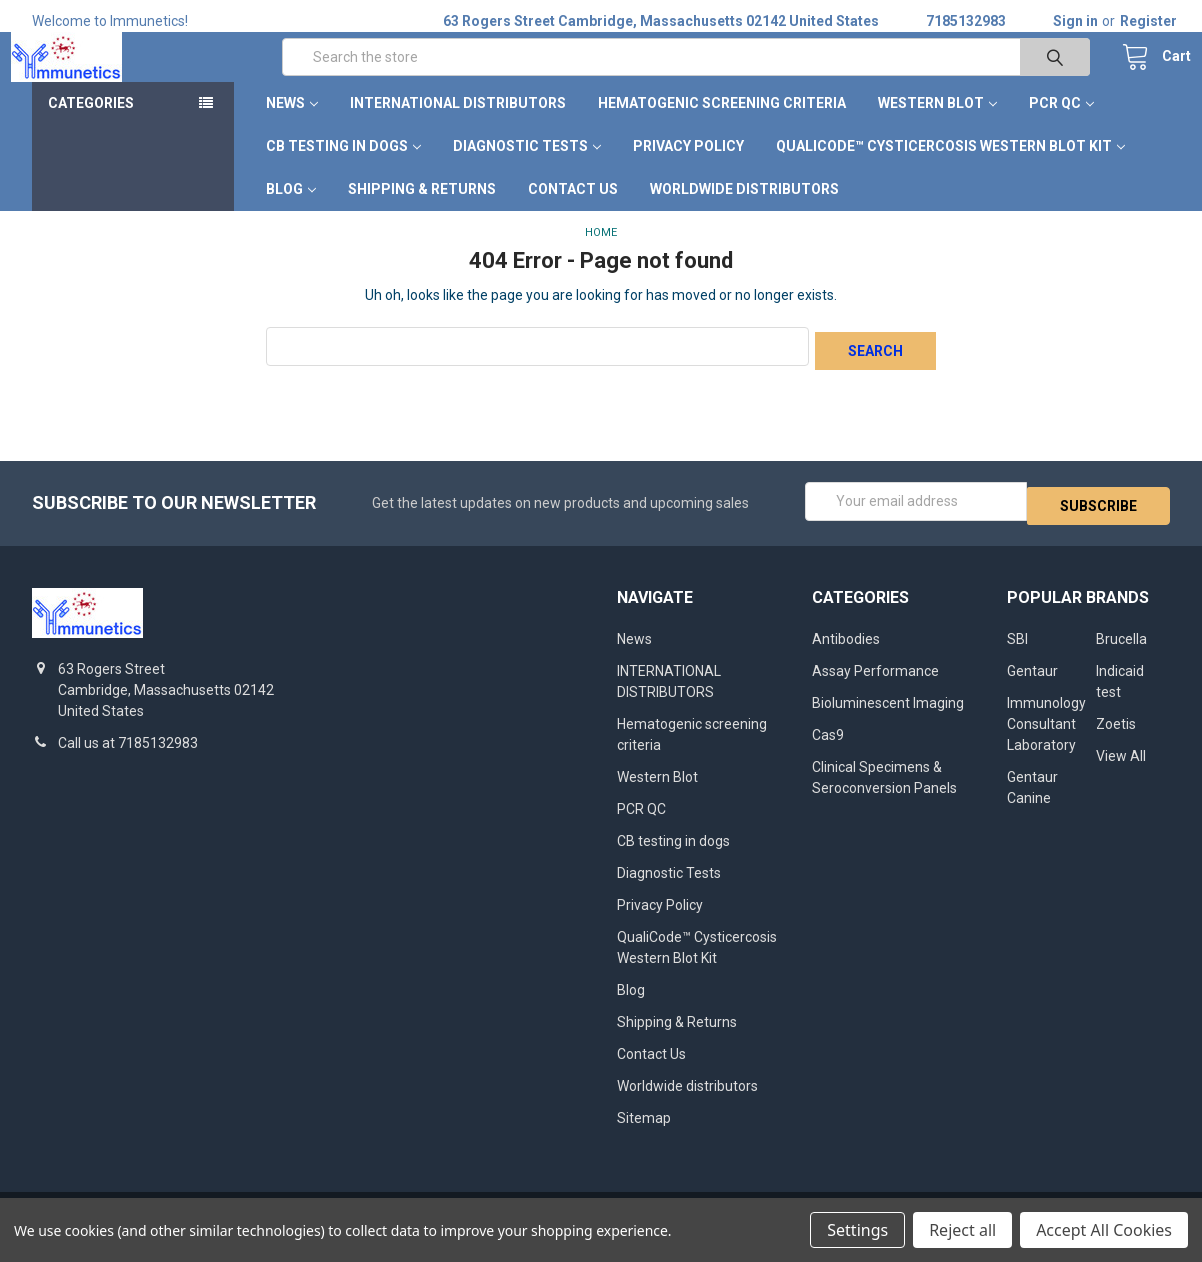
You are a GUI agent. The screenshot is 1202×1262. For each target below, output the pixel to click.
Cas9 (828, 748)
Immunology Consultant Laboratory (1046, 737)
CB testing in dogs (343, 168)
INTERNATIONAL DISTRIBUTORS (458, 125)
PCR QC (1061, 125)
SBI (1017, 652)
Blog (291, 211)
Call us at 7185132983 (128, 756)
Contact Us (573, 211)
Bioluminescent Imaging (888, 716)
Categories (91, 125)
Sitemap (644, 1131)
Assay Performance (875, 684)
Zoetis (1116, 737)
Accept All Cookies (1104, 1230)
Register (1148, 21)
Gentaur (1032, 684)
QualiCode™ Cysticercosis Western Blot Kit (950, 168)
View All (1121, 769)
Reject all (962, 1230)
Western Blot (937, 125)
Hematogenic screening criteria (722, 125)
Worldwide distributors (744, 211)
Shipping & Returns (422, 211)
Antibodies (846, 652)
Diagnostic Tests (527, 168)
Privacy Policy (688, 168)
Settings (857, 1230)
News (292, 125)
